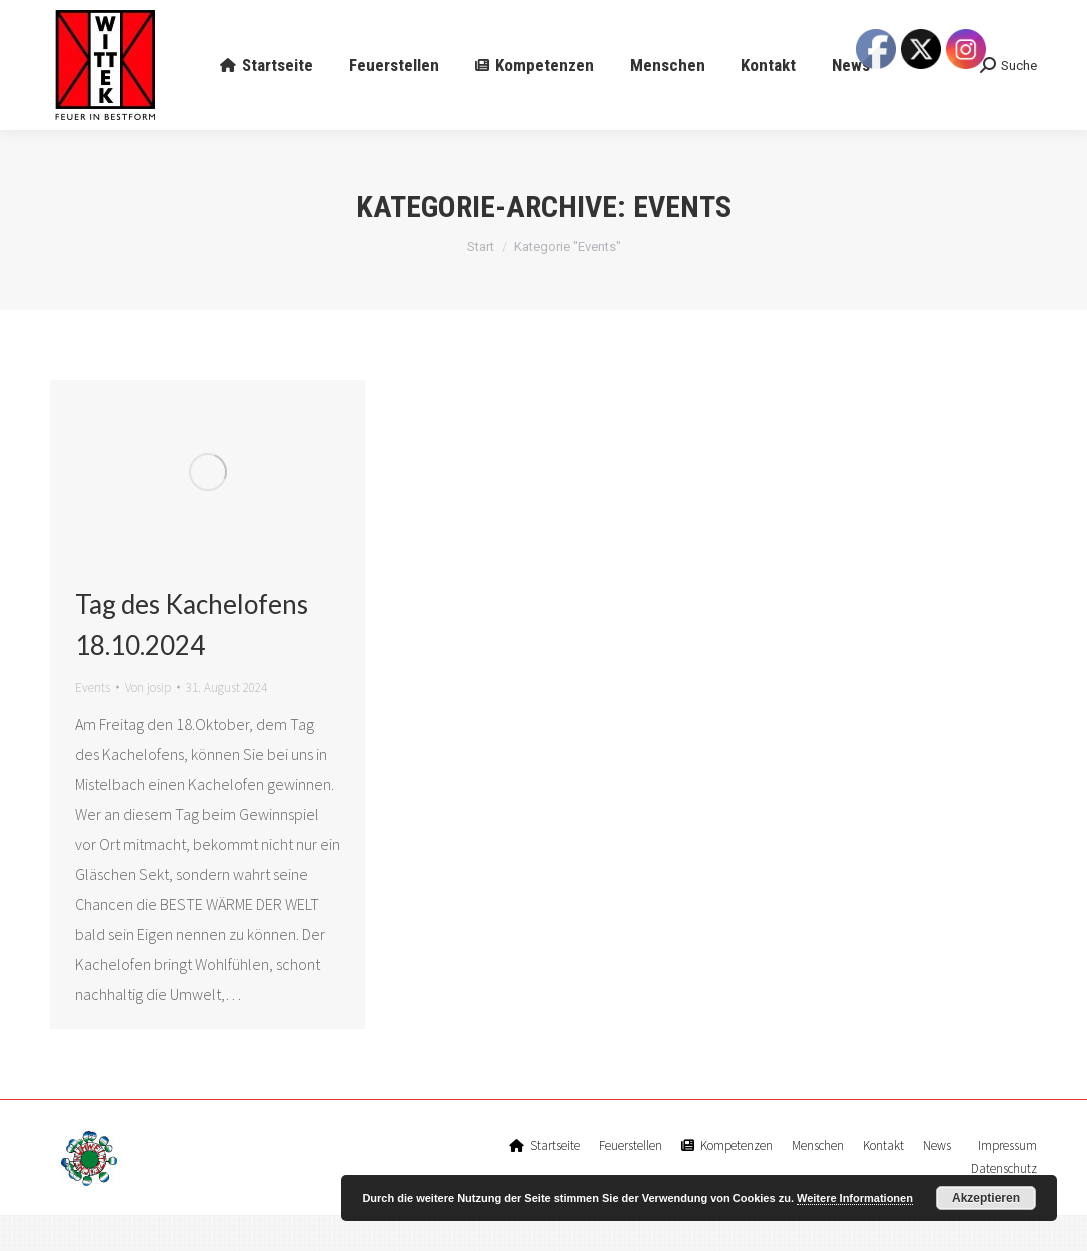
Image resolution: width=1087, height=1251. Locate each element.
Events (92, 723)
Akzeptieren (986, 1198)
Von (148, 723)
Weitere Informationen (855, 1198)
